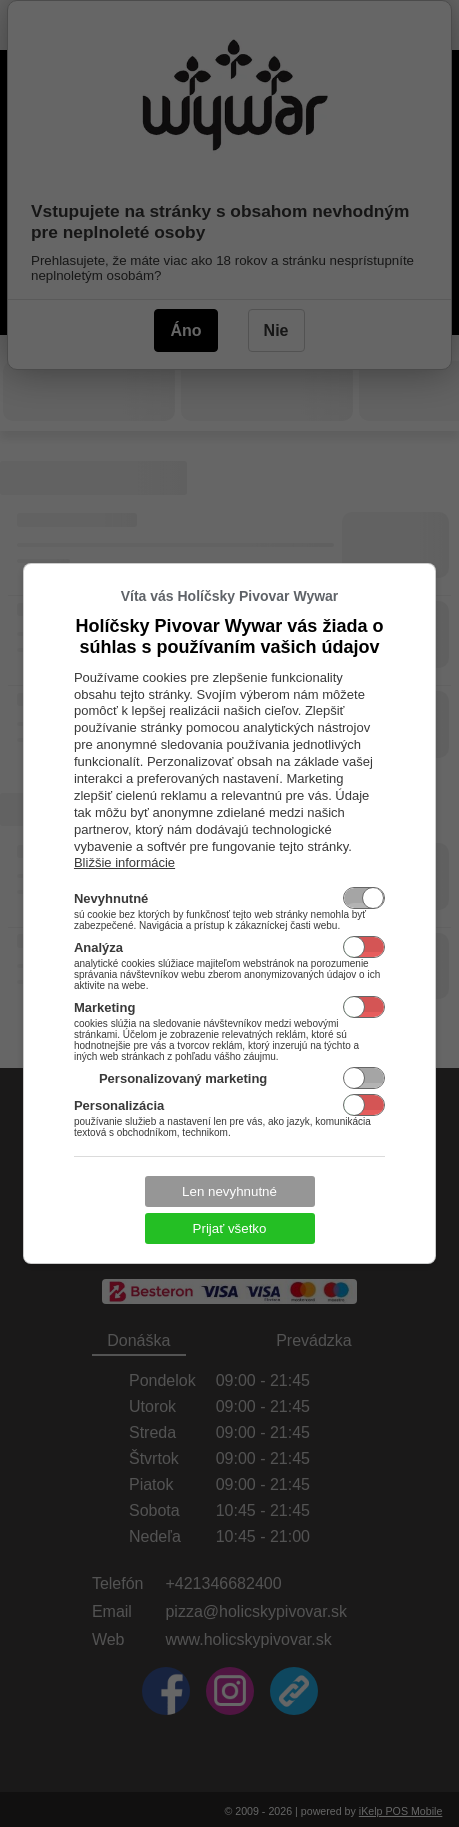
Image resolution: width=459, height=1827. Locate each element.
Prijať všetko (230, 1228)
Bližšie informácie (124, 862)
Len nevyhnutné (229, 1191)
